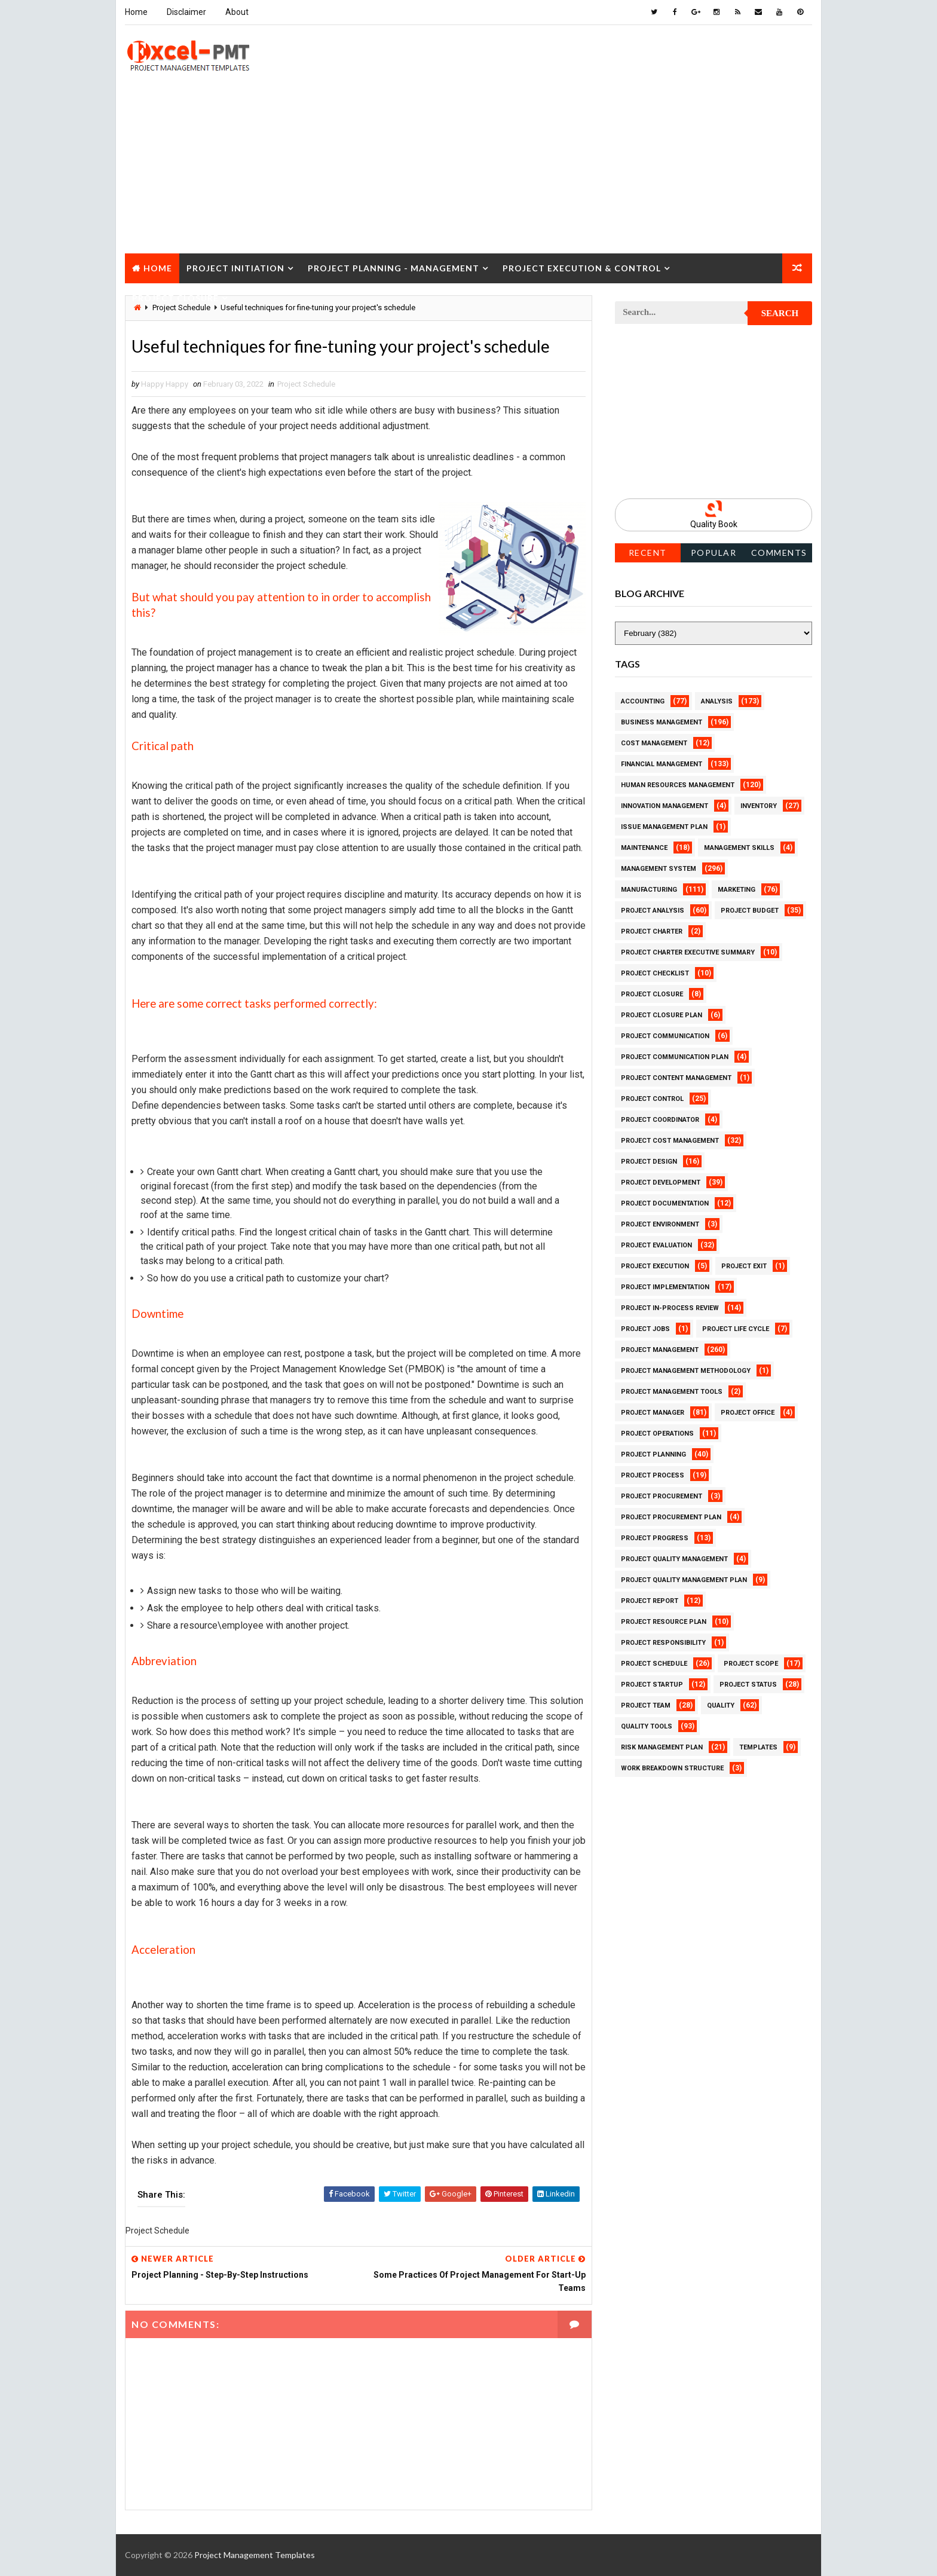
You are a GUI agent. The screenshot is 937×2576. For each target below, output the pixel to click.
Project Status (748, 1684)
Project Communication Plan (674, 1057)
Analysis (717, 701)
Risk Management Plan (662, 1747)
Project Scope (751, 1664)
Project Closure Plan (661, 1015)
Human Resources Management (677, 785)
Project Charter (651, 931)
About (237, 12)
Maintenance (644, 848)
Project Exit (744, 1266)
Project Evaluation (656, 1245)
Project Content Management (676, 1078)
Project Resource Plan (663, 1622)
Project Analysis (652, 910)
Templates (758, 1747)
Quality (720, 1705)
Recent (648, 552)
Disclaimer (186, 12)
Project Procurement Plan (671, 1517)
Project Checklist (655, 973)
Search (780, 313)
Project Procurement (661, 1496)
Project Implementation (665, 1287)
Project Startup (652, 1684)
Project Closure (175, 298)
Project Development (660, 1182)
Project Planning (653, 1454)
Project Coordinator (660, 1120)
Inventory (758, 806)
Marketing (736, 890)
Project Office (747, 1413)
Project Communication (665, 1036)
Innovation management (664, 806)
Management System (658, 869)
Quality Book (713, 524)
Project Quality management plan (684, 1580)
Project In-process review (670, 1308)
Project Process (652, 1475)
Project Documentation (665, 1203)
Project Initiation (235, 268)
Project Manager (652, 1413)
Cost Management (654, 743)
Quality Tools (646, 1726)
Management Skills (739, 848)
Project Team (645, 1705)
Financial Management (661, 764)
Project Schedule (306, 384)
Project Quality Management (674, 1559)
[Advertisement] (468, 169)
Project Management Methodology (686, 1371)
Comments (779, 552)
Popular (714, 552)
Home (136, 12)
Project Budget (750, 910)
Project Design (649, 1161)
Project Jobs (645, 1329)
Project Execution (655, 1266)
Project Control (652, 1099)
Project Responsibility (663, 1643)
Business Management (661, 722)
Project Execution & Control (582, 268)
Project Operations (657, 1433)
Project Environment (660, 1224)
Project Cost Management (670, 1141)
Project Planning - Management (393, 268)
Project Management (660, 1350)
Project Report (649, 1601)
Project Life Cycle (735, 1329)
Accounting (643, 701)
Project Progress (654, 1538)
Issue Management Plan (664, 827)
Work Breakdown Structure (672, 1768)
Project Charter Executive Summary (688, 952)
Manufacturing (649, 890)
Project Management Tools (671, 1392)
